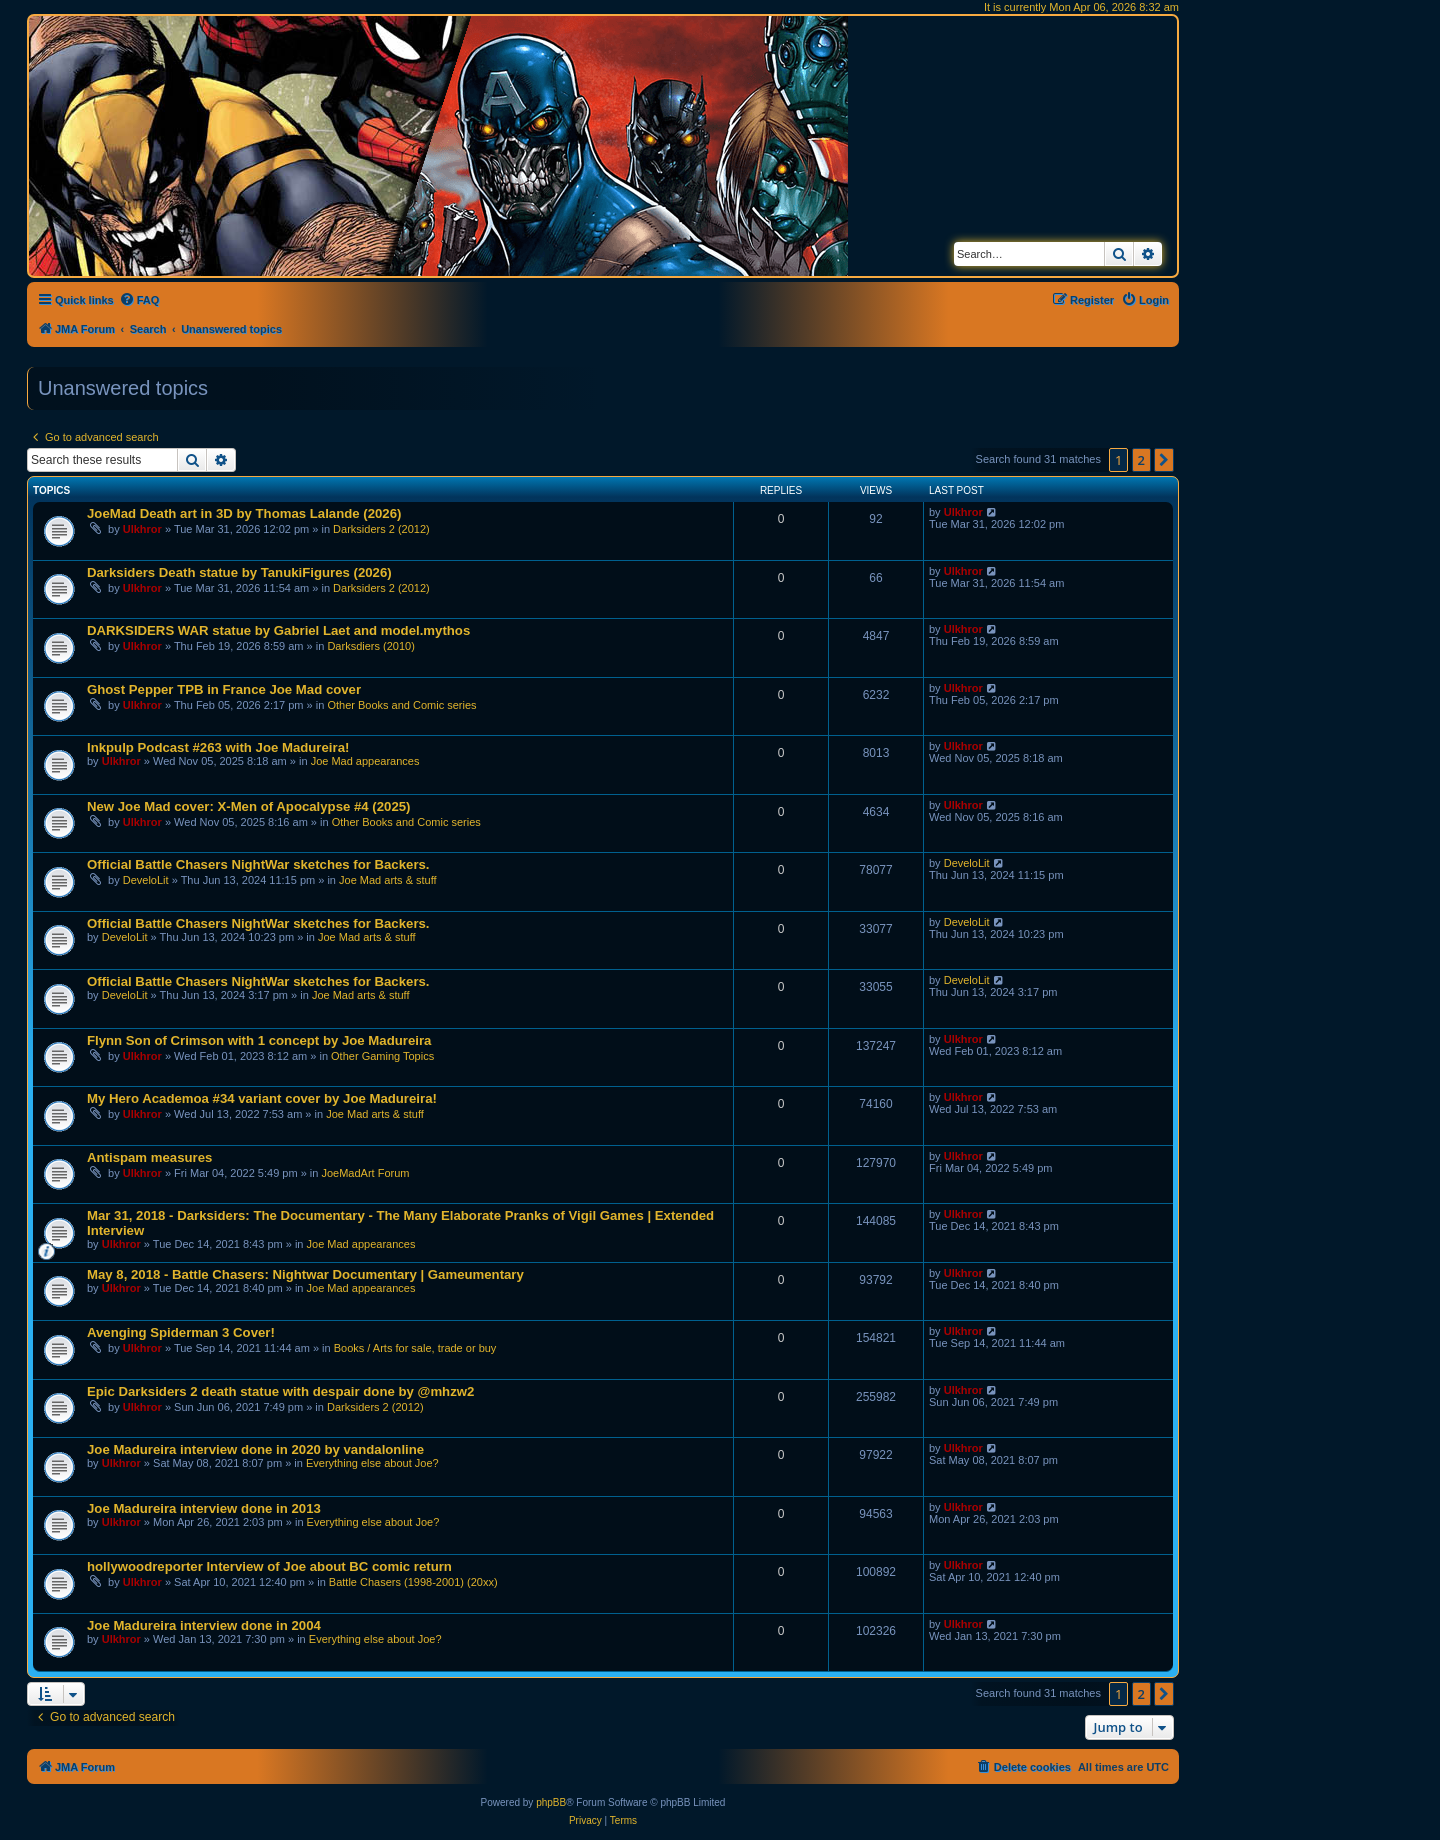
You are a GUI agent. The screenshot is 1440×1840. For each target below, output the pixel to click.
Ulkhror (142, 529)
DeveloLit (146, 880)
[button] (1164, 460)
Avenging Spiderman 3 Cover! (181, 1332)
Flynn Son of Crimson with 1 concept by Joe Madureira (259, 1040)
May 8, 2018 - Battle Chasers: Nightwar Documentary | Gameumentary (305, 1274)
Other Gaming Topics (382, 1056)
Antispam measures (149, 1157)
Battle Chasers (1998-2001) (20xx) (413, 1582)
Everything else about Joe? (372, 1463)
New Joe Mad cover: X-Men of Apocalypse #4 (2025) (248, 806)
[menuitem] (139, 300)
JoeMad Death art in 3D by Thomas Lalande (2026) (244, 513)
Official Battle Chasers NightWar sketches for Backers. (258, 864)
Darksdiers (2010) (370, 646)
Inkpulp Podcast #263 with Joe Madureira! (218, 747)
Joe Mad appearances (365, 761)
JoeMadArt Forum (365, 1173)
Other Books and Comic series (401, 705)
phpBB (551, 1802)
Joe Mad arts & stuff (388, 880)
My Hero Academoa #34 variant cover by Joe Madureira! (262, 1098)
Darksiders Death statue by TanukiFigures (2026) (239, 572)
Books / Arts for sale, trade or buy (415, 1348)
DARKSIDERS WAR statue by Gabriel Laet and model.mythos (278, 630)
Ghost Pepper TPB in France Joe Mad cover (224, 689)
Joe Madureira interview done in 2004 (204, 1625)
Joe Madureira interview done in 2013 (204, 1508)
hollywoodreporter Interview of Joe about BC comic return (269, 1566)
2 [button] (1141, 460)
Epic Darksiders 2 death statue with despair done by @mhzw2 (280, 1391)
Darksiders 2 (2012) (381, 529)
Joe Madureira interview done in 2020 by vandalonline (255, 1449)
